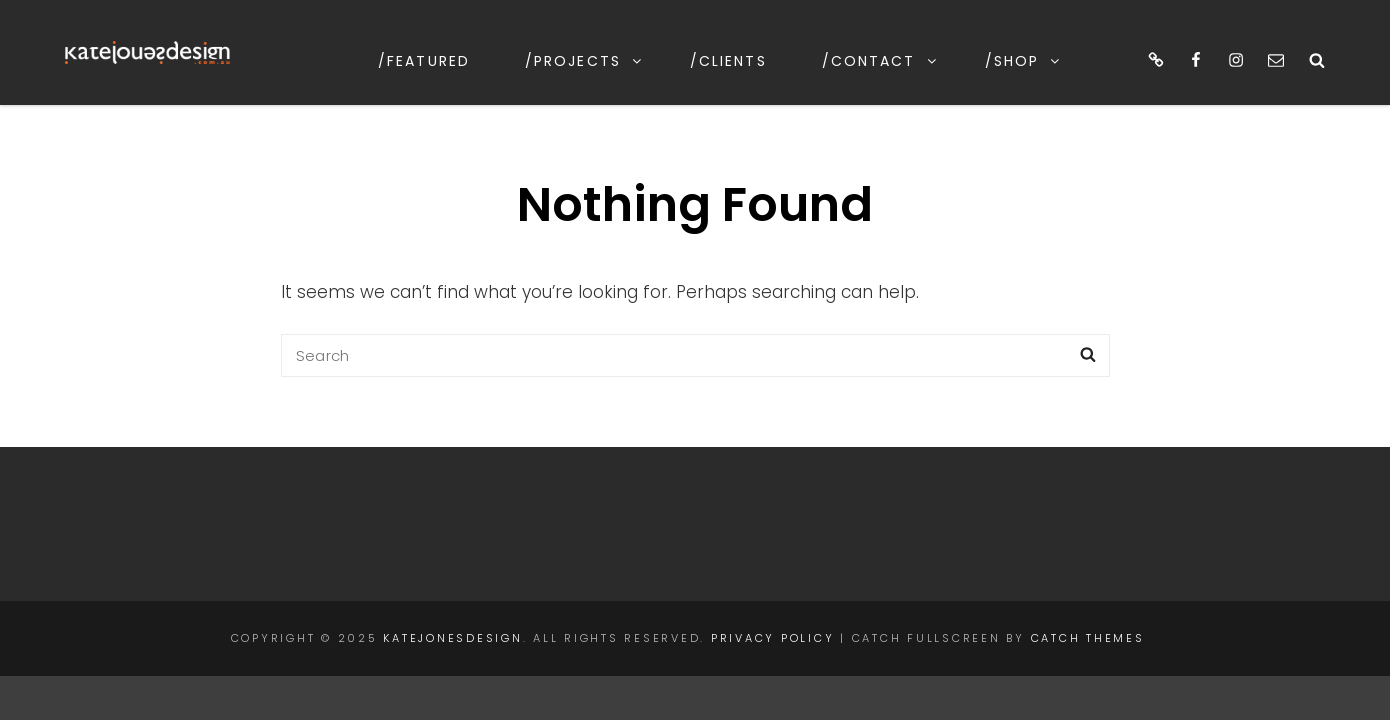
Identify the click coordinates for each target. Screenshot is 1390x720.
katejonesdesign (452, 638)
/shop (1024, 61)
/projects (584, 61)
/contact (880, 61)
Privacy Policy (773, 638)
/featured (424, 61)
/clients (728, 61)
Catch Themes (1088, 638)
